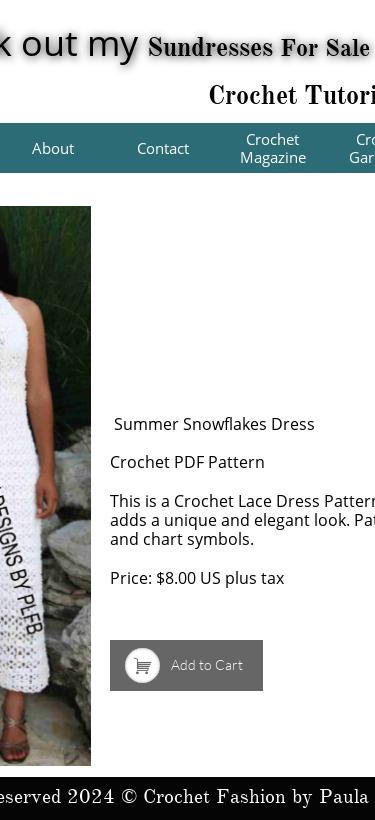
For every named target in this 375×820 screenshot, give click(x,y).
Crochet (256, 95)
